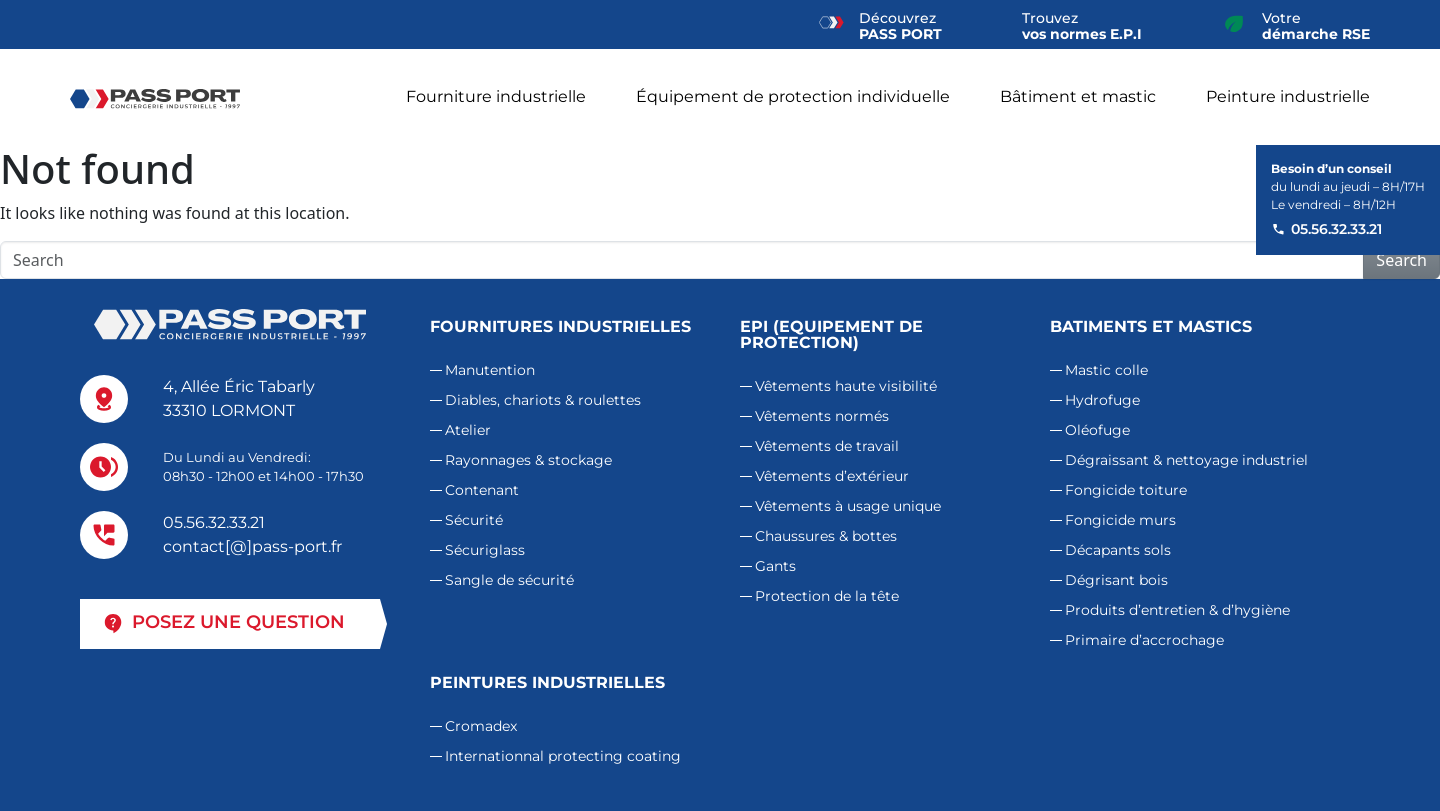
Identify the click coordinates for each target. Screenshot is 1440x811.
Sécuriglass (485, 550)
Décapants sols (1118, 550)
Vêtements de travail (827, 446)
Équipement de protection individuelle (793, 96)
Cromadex (481, 726)
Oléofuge (1097, 430)
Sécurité (474, 520)
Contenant (482, 490)
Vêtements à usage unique (848, 506)
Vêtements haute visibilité (846, 386)
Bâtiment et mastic (1078, 96)
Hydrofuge (1102, 400)
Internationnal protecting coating (563, 756)
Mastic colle (1106, 370)
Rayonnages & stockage (528, 460)
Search (1401, 260)
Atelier (468, 430)
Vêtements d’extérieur (832, 476)
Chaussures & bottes (826, 536)
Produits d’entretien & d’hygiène (1177, 610)
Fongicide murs (1120, 520)
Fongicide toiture (1126, 490)
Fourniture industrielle (496, 96)
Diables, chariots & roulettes (543, 400)
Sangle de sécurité (509, 580)
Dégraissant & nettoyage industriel (1186, 460)
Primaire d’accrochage (1144, 640)
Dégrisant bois (1116, 580)
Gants (775, 566)
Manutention (490, 370)
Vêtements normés (822, 416)
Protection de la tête (827, 596)
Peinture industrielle (1288, 96)
